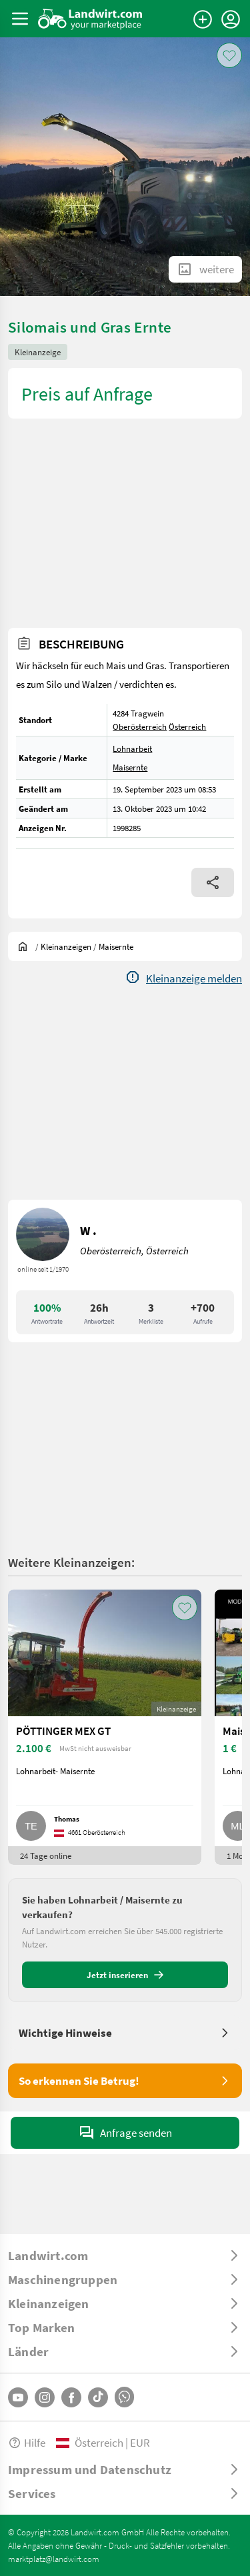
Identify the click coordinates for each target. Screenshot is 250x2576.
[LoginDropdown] (230, 19)
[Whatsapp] (124, 2397)
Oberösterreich (140, 726)
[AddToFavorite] (229, 55)
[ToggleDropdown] (125, 2255)
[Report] (183, 978)
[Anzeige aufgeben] (202, 19)
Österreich (187, 726)
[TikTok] (98, 2397)
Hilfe (26, 2442)
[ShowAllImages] (205, 269)
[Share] (212, 882)
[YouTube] (18, 2397)
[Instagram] (45, 2397)
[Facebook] (71, 2397)
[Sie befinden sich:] (26, 946)
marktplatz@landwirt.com (53, 2559)
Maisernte (130, 767)
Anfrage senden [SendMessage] (125, 2133)
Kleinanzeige (38, 352)
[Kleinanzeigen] (66, 946)
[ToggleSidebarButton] (20, 18)
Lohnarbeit (132, 748)
